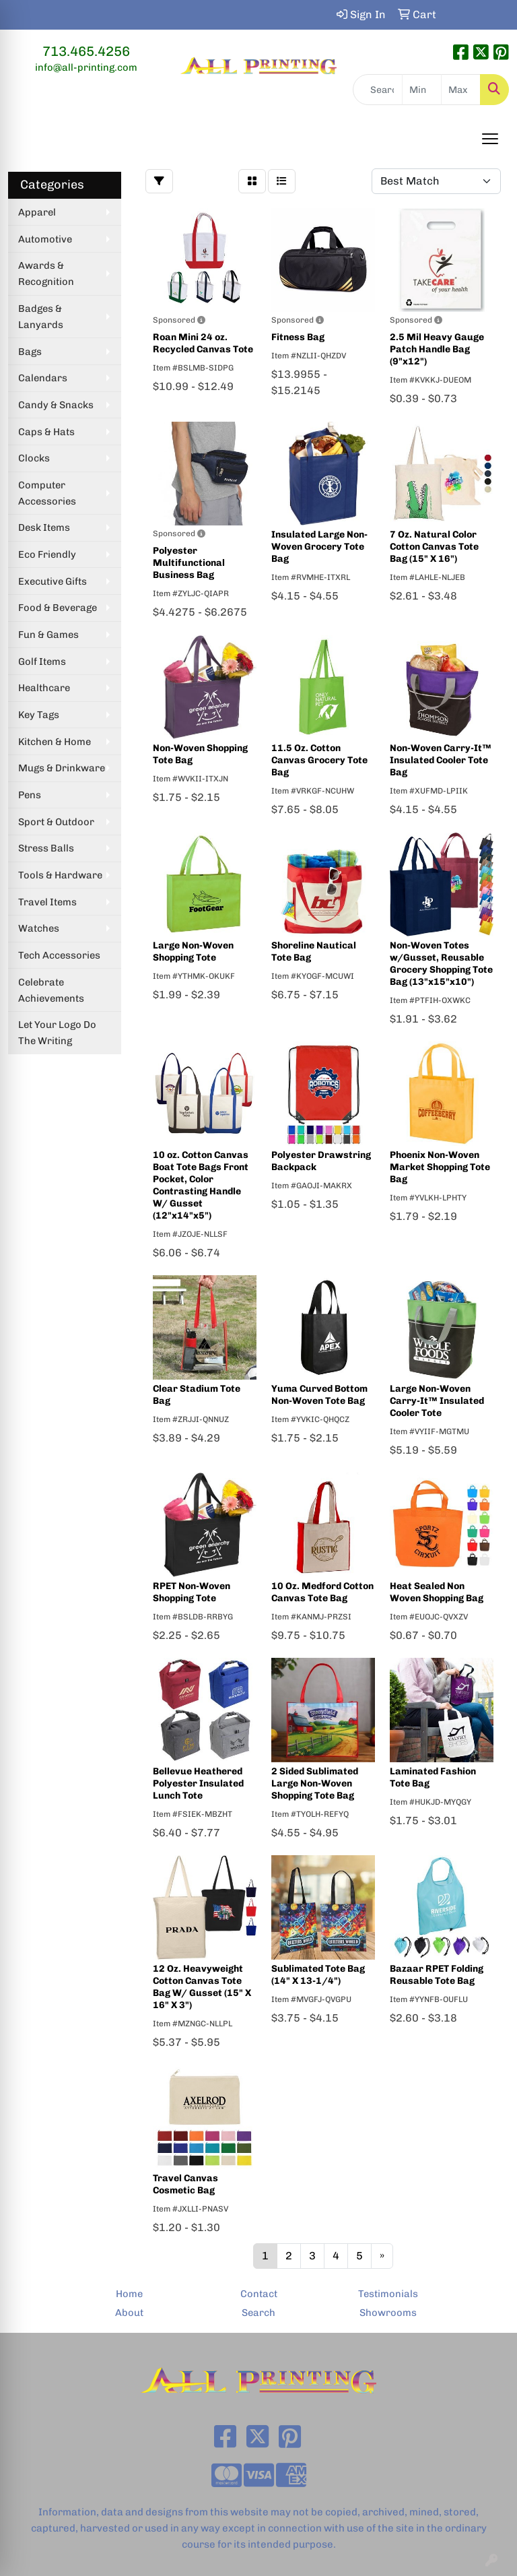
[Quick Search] (378, 89)
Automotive (45, 239)
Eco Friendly (47, 554)
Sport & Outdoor (56, 822)
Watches (38, 928)
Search (258, 2313)
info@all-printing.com (86, 67)
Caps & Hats (46, 432)
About (129, 2313)
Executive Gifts (52, 581)
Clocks (34, 458)
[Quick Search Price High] (461, 89)
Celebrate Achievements (51, 990)
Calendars (42, 378)
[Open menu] (490, 138)
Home (129, 2294)
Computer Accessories (47, 493)
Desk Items (44, 527)
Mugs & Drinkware (61, 768)
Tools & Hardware (60, 875)
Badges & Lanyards (40, 316)
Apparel (37, 212)
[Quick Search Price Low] (422, 89)
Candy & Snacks (56, 405)
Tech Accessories (59, 955)
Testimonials (388, 2294)
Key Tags (38, 715)
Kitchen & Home (54, 742)
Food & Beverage (57, 608)
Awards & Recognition (46, 273)
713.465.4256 (86, 51)
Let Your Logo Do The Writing (57, 1033)
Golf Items (42, 661)
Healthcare (44, 688)
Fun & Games (48, 635)
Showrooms (388, 2313)
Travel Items (47, 902)
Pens (29, 795)
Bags (30, 352)
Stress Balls (46, 848)
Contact (258, 2294)
